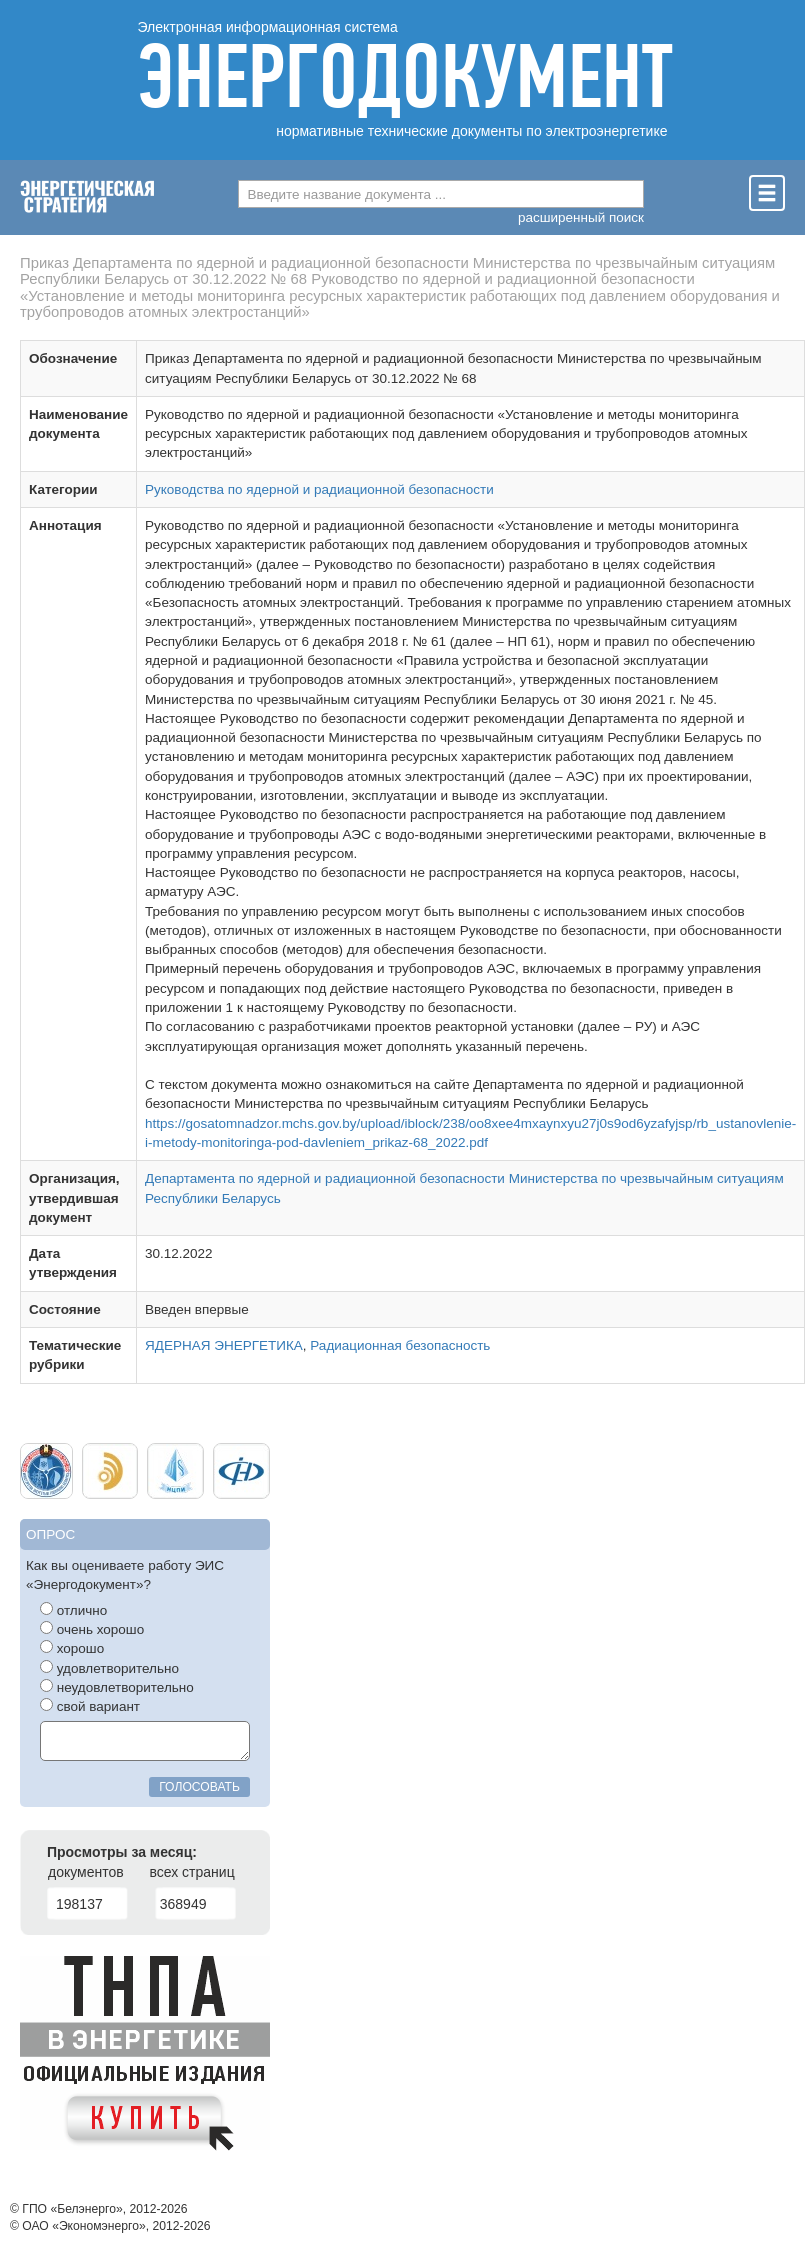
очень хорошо (92, 1629)
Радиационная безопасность (400, 1345)
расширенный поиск (581, 217)
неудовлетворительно (117, 1687)
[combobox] (441, 194)
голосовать (199, 1787)
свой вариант (90, 1706)
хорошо (72, 1648)
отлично (73, 1610)
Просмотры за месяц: (122, 1852)
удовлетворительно (109, 1668)
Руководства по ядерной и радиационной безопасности (319, 489)
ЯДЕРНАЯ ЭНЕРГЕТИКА (224, 1345)
